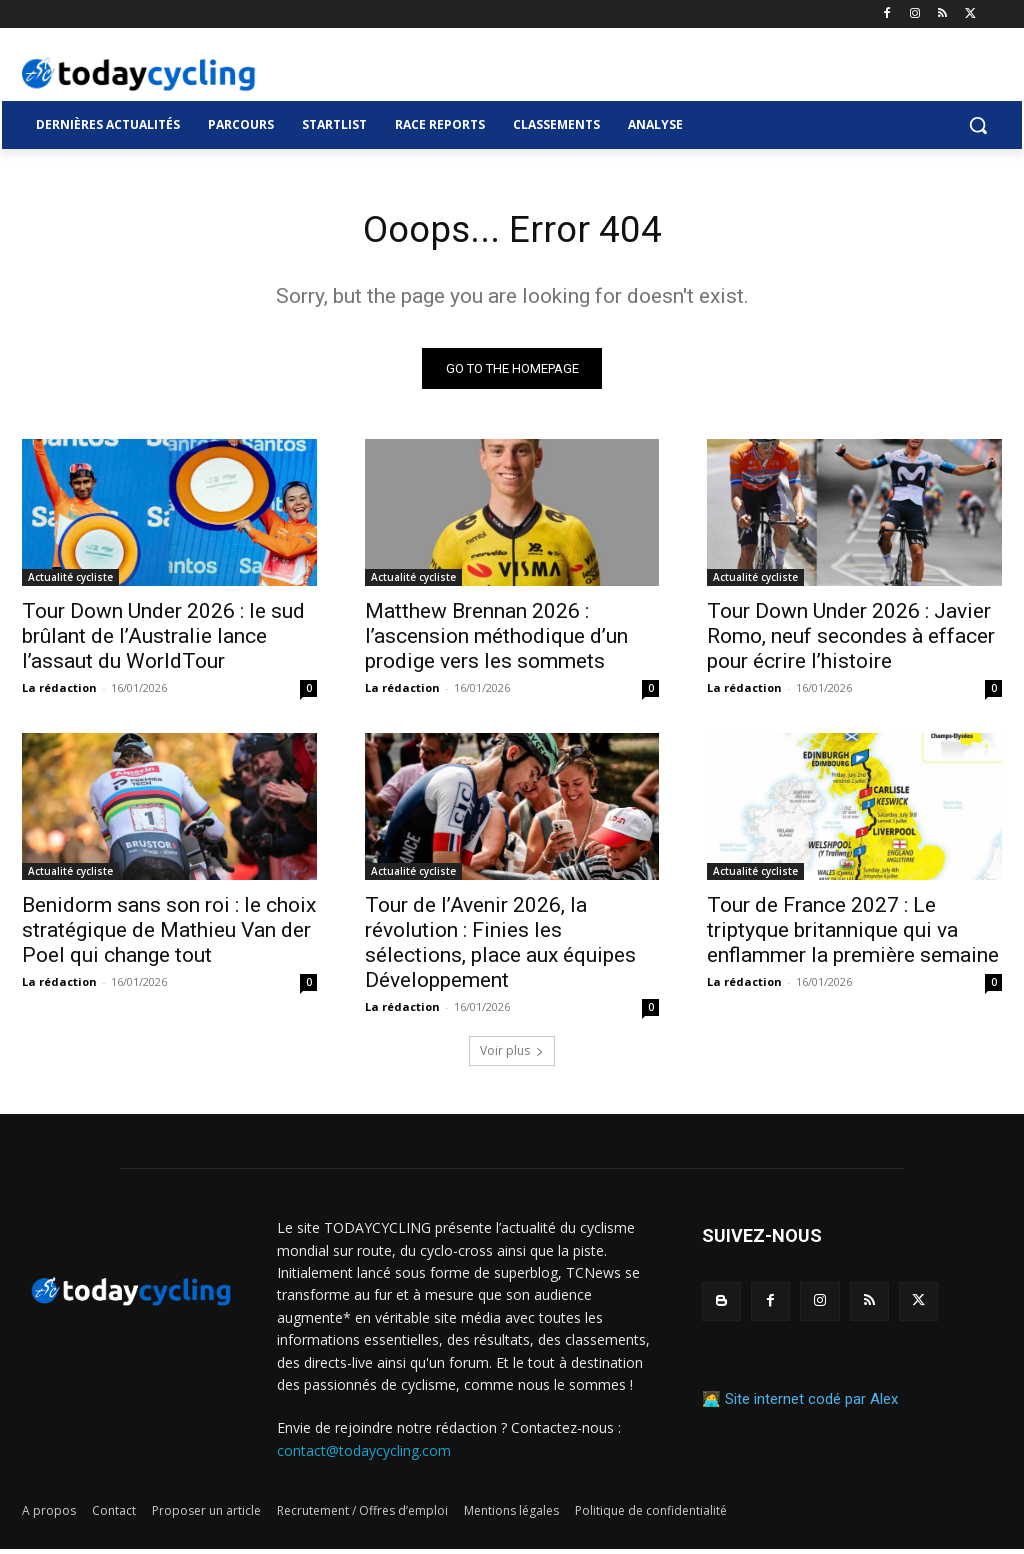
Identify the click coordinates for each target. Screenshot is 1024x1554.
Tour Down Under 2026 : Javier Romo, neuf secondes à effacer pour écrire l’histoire (851, 641)
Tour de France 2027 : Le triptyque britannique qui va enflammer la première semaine (853, 935)
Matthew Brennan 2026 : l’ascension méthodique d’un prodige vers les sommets (496, 641)
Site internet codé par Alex (811, 1404)
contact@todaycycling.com (364, 1454)
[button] (978, 125)
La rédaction (59, 692)
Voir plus (512, 1055)
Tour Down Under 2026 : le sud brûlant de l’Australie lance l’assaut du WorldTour (163, 641)
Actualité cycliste (70, 582)
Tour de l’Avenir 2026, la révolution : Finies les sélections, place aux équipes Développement (500, 947)
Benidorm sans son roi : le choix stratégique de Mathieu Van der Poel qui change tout (169, 935)
